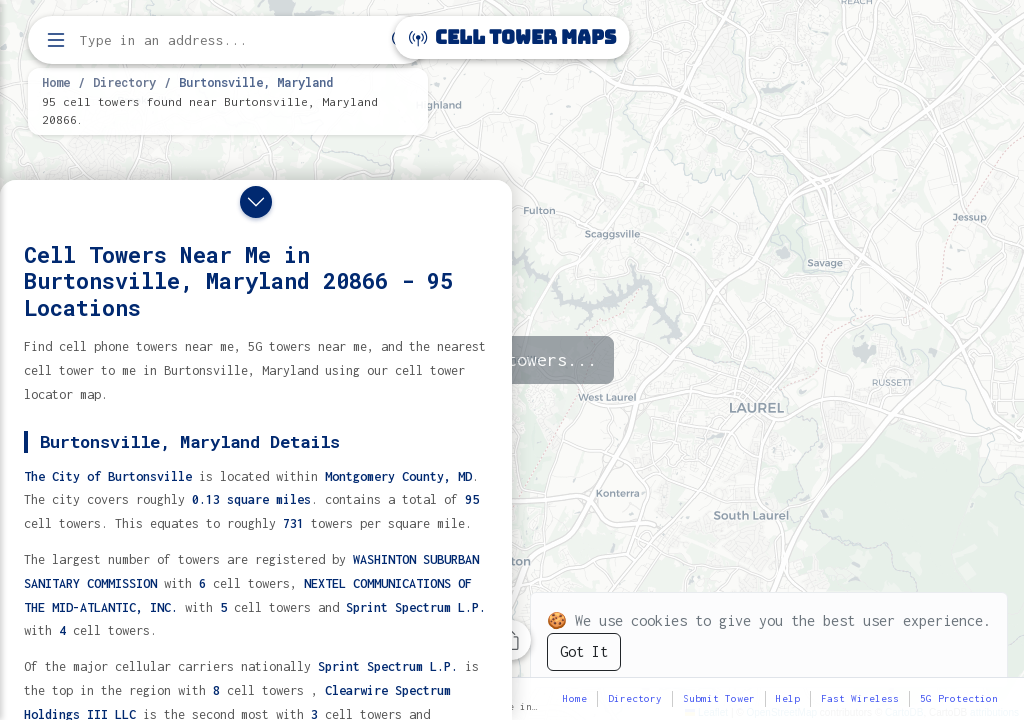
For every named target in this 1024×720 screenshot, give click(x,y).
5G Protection (959, 698)
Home (56, 82)
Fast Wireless (860, 698)
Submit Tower (719, 698)
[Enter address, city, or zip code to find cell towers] (230, 40)
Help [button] (788, 698)
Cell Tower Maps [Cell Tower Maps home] (512, 37)
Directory (124, 82)
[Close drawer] (256, 202)
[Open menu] (56, 40)
